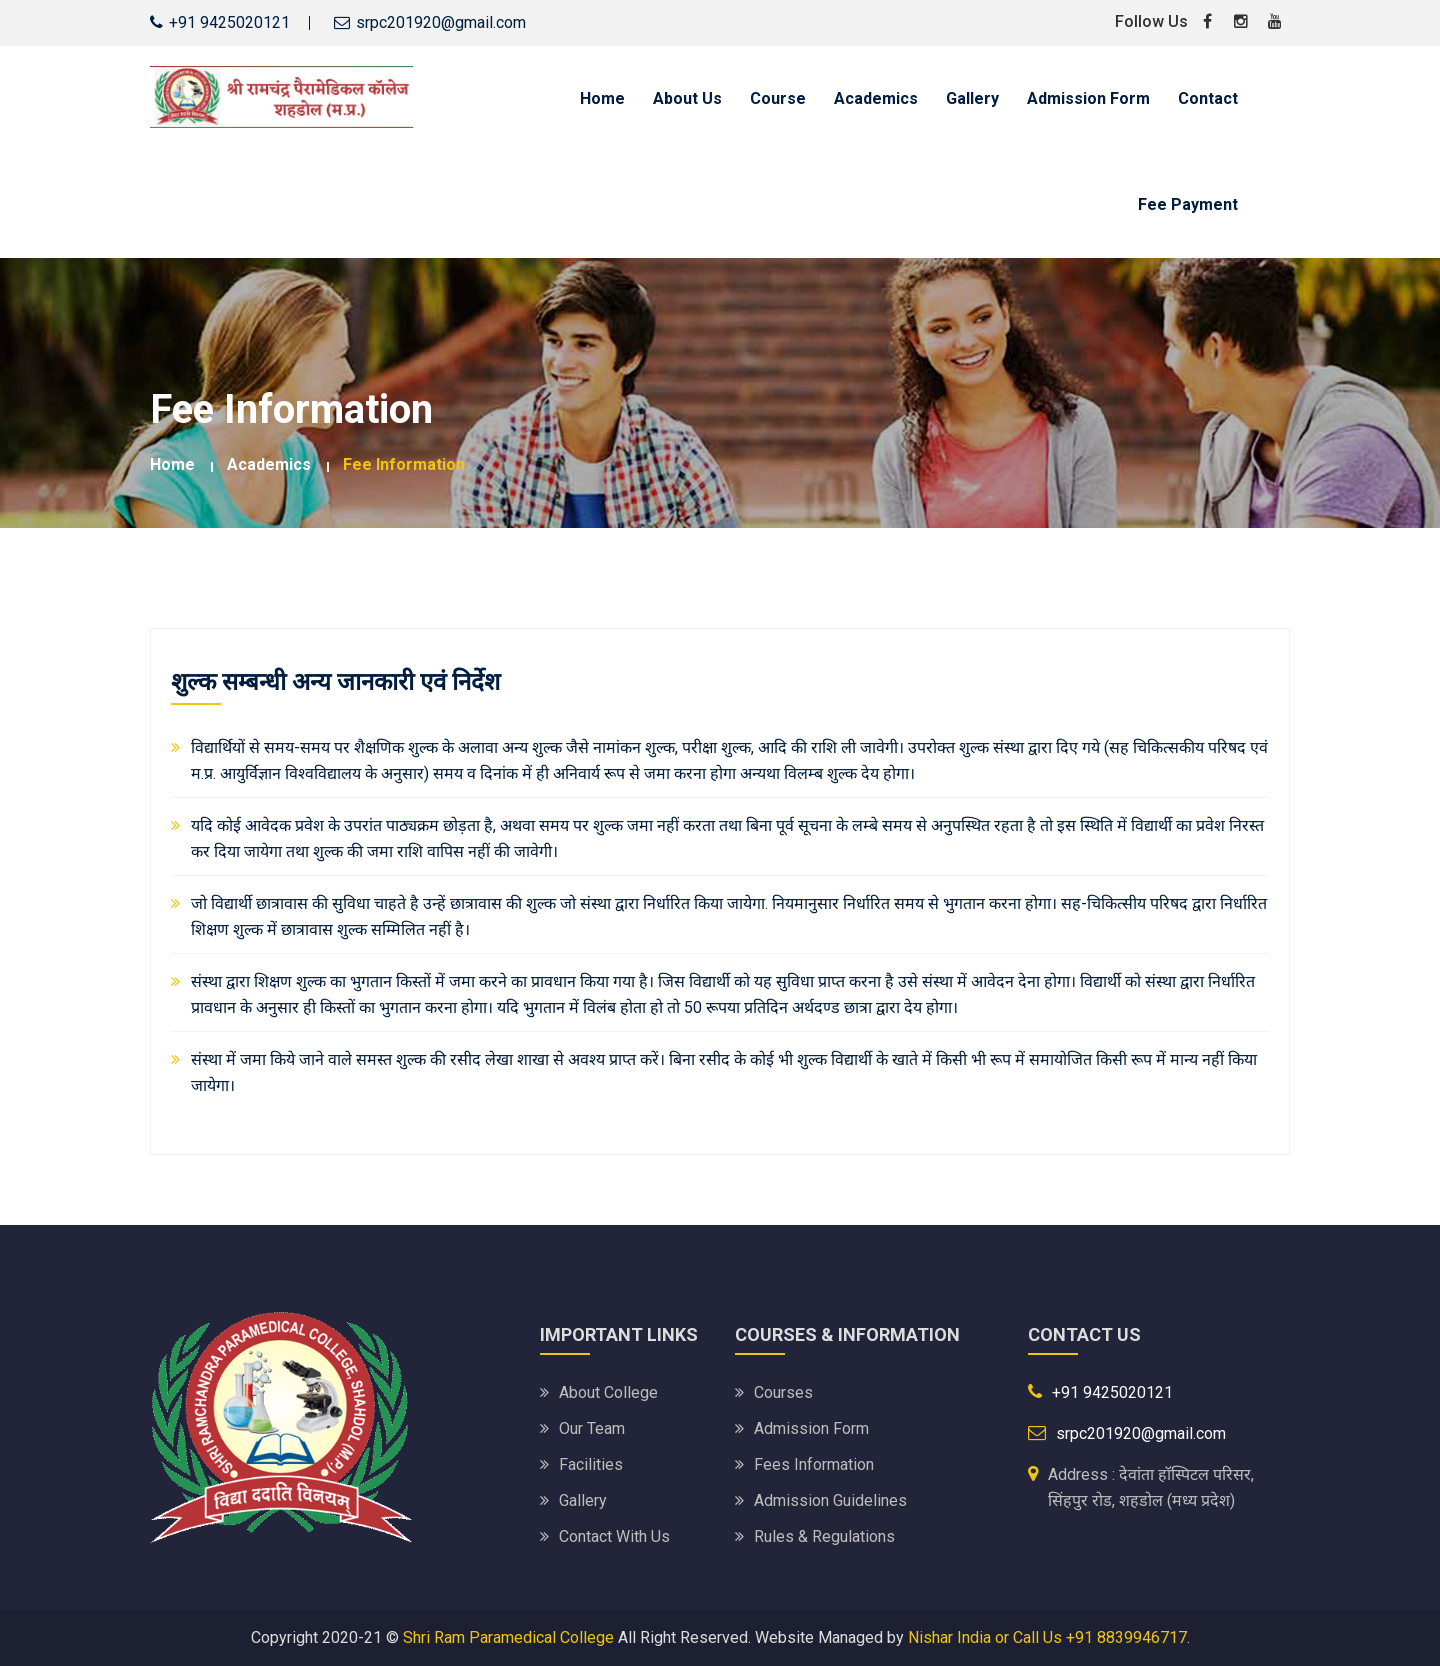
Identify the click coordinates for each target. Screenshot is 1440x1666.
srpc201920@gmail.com (441, 22)
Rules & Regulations (824, 1536)
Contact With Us (614, 1536)
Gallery (972, 98)
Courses (783, 1392)
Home (602, 98)
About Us (687, 98)
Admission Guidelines (830, 1500)
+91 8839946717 (1126, 1637)
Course (778, 98)
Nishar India (949, 1637)
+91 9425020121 (1112, 1392)
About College (608, 1392)
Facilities (591, 1464)
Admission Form (1088, 98)
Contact (1208, 98)
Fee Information (404, 464)
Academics (876, 98)
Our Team (592, 1428)
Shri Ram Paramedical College (508, 1637)
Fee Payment (1188, 204)
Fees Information (814, 1464)
